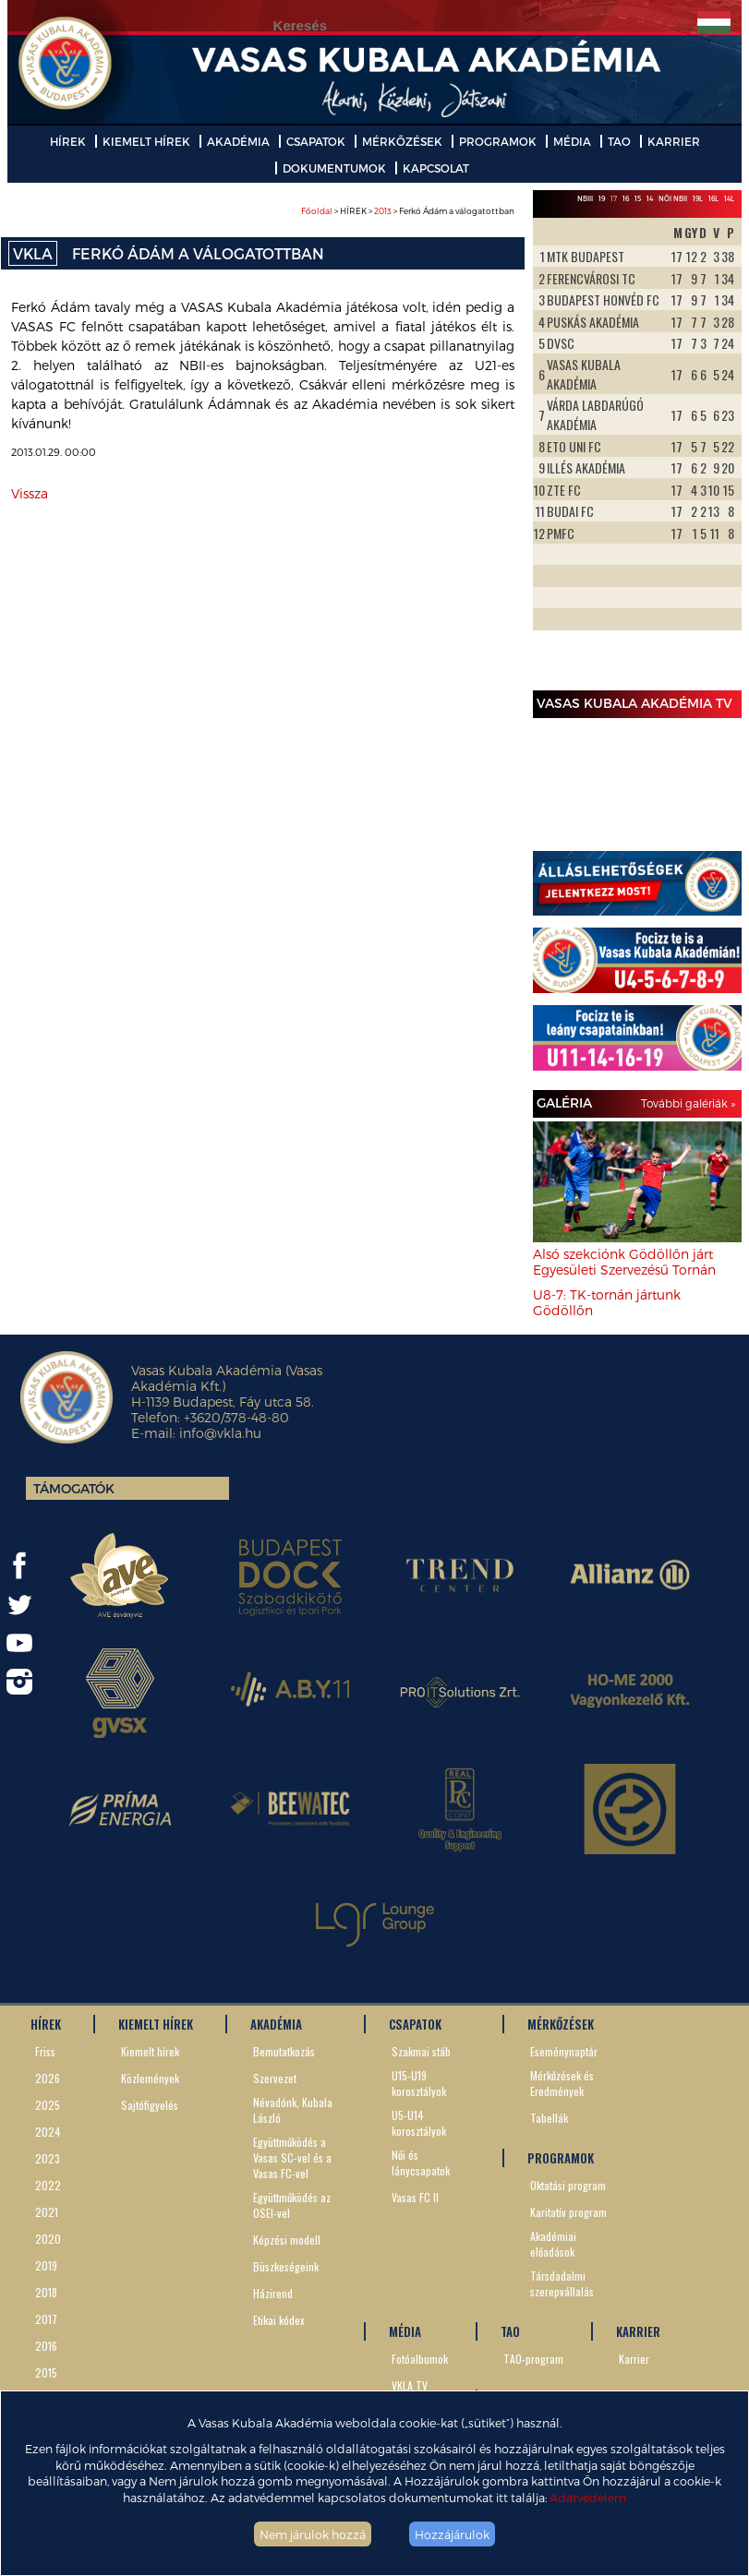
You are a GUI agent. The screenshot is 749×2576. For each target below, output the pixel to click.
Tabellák (549, 2118)
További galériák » (688, 1102)
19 (601, 198)
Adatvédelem (588, 2497)
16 (625, 198)
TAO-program (533, 2358)
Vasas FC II (415, 2197)
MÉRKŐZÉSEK (402, 141)
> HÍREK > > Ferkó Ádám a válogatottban (407, 211)
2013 (383, 211)
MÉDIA (572, 141)
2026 (47, 2078)
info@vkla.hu (220, 1433)
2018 (46, 2292)
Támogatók (74, 1488)
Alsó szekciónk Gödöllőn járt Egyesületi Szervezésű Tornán (624, 1261)
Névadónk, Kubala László (292, 2110)
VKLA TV (410, 2385)
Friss (45, 2051)
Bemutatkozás (284, 2051)
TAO (619, 141)
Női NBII (672, 198)
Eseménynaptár (564, 2051)
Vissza (29, 493)
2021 (46, 2212)
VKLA (33, 253)
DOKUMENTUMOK (334, 168)
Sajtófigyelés (149, 2105)
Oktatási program (568, 2185)
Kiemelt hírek (150, 2051)
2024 (48, 2131)
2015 (46, 2372)
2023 (47, 2158)
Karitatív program (568, 2212)
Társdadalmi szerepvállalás (562, 2283)
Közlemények (150, 2078)
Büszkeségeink (286, 2266)
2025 (47, 2105)
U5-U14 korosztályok (419, 2123)
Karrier (634, 2358)
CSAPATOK (315, 141)
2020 (48, 2239)
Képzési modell (286, 2239)
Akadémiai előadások (553, 2243)
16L (713, 198)
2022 (48, 2185)
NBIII (585, 198)
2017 (46, 2319)
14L (729, 198)
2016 (46, 2346)
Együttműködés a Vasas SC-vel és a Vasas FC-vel (292, 2157)
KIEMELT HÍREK (146, 141)
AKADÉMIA (238, 141)
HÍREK (68, 141)
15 (637, 198)
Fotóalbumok (420, 2358)
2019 (46, 2265)
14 (649, 198)
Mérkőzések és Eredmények (562, 2083)
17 (613, 198)
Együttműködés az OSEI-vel (292, 2205)
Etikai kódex (279, 2320)
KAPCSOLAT (436, 168)
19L (698, 198)
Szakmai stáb (421, 2051)
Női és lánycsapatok (421, 2162)
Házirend (273, 2293)
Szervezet (274, 2078)
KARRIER (673, 141)
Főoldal (316, 211)
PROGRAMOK (498, 141)
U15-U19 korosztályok (419, 2083)
